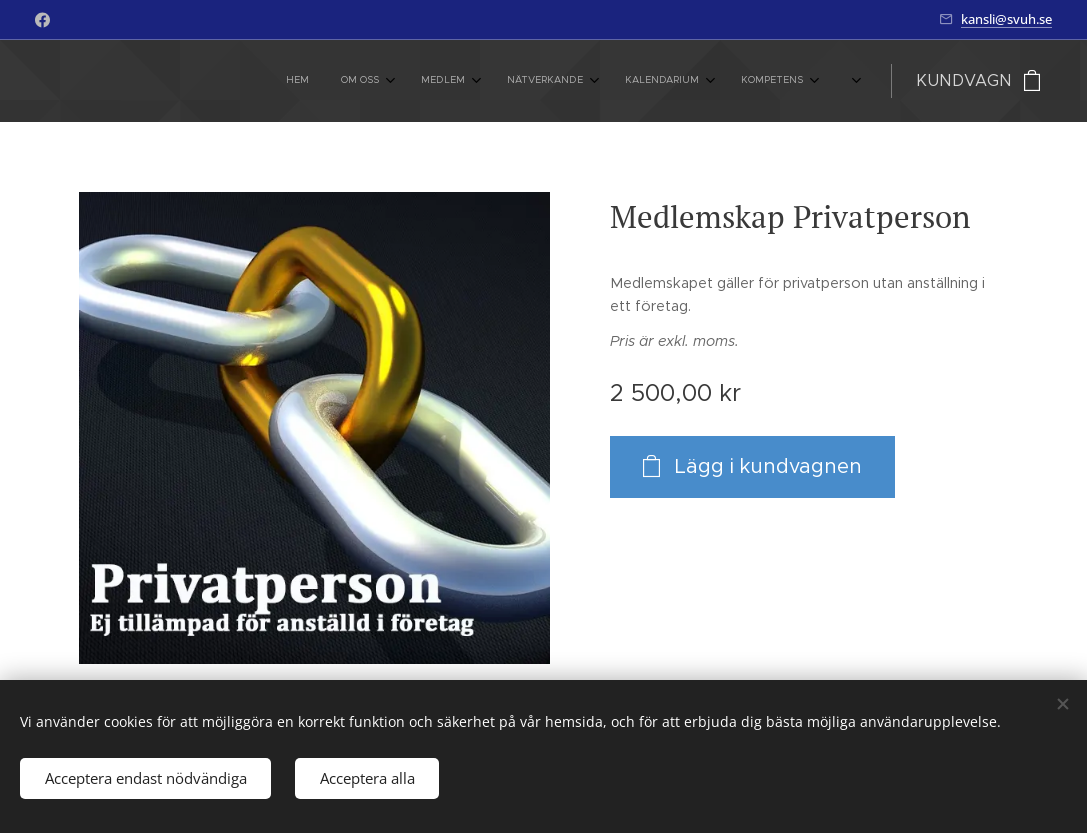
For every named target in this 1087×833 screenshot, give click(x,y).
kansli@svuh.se (1006, 19)
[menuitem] (554, 81)
